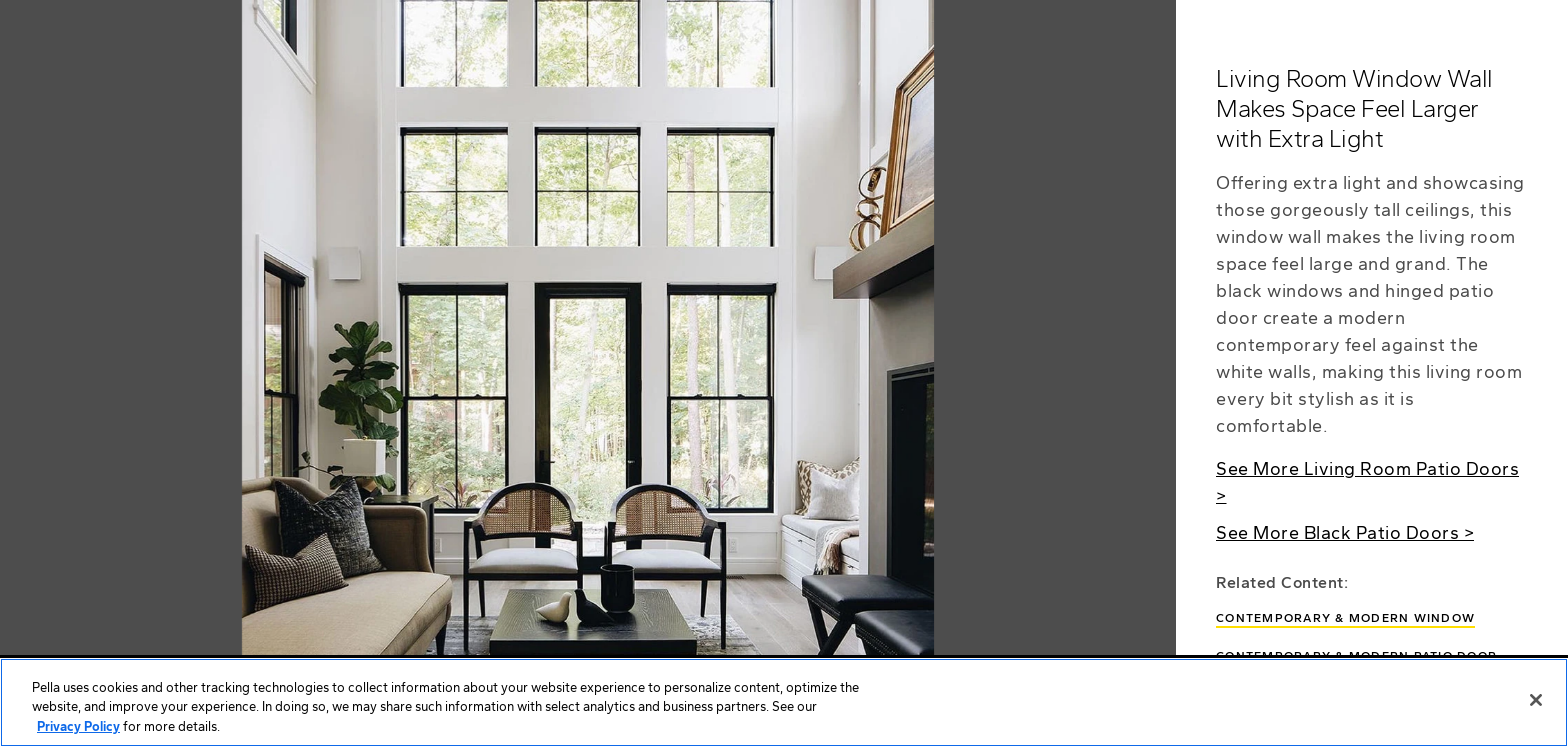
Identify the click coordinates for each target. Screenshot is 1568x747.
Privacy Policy (78, 730)
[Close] (1536, 703)
